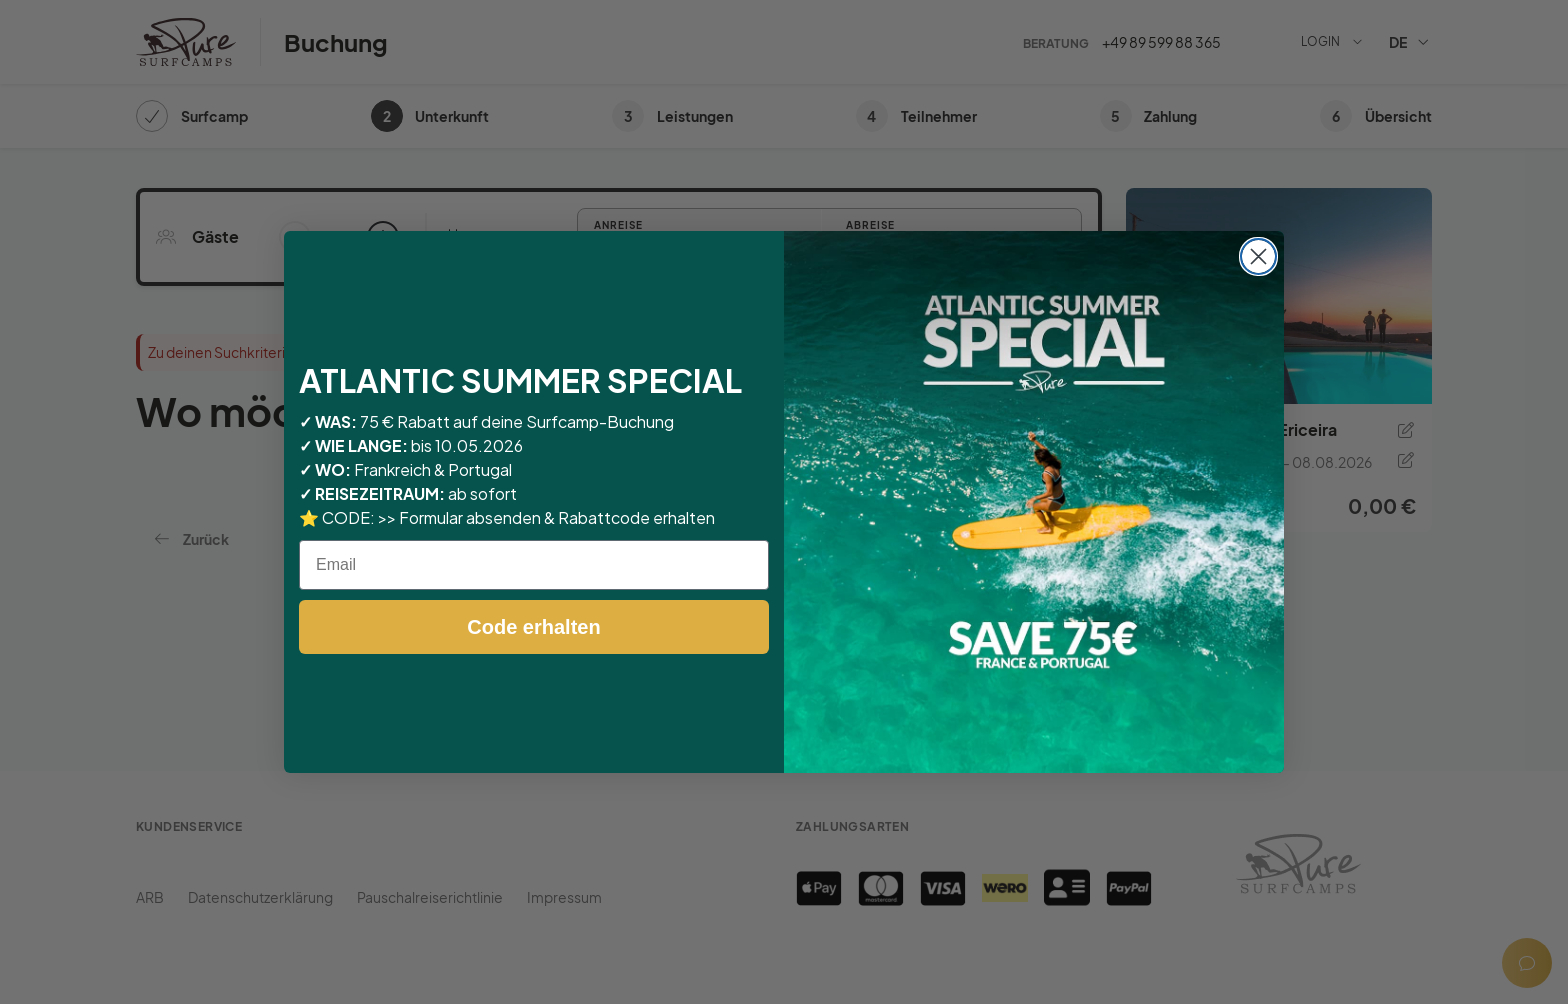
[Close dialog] (1258, 256)
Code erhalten (533, 627)
